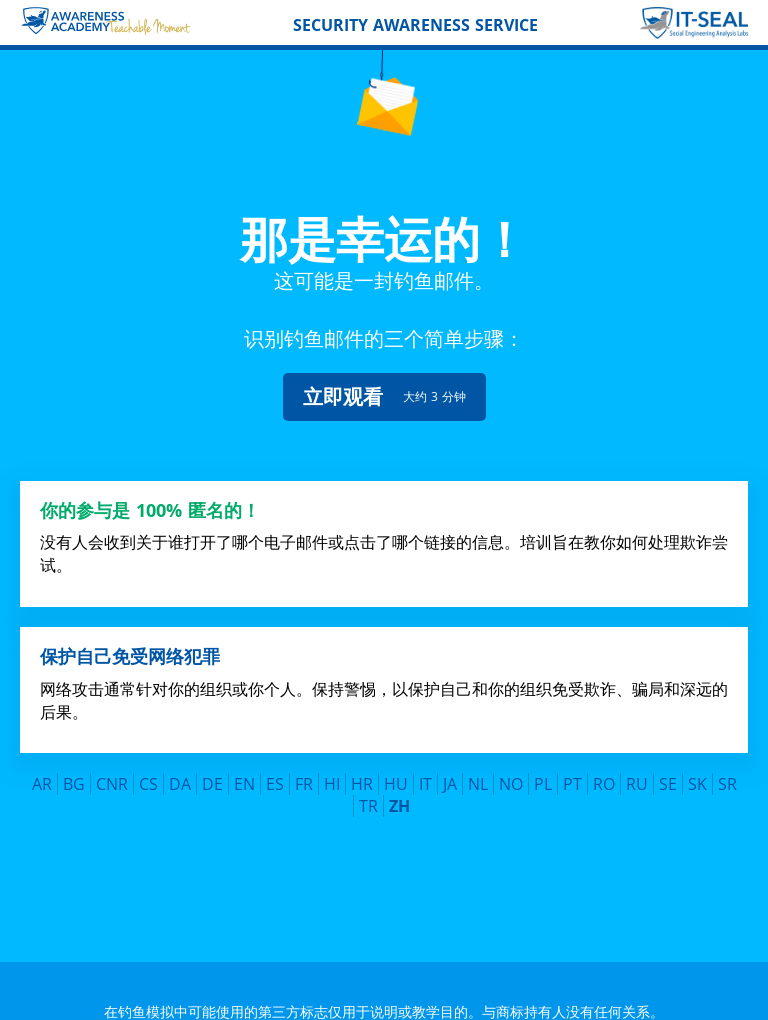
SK (697, 770)
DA (180, 770)
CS (148, 770)
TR (368, 792)
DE (212, 770)
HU (396, 770)
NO (511, 770)
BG (74, 770)
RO (604, 770)
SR (727, 770)
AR (42, 770)
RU (637, 770)
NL (478, 770)
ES (275, 770)
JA (450, 770)
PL (543, 770)
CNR (112, 770)
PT (572, 770)
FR (304, 770)
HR (362, 770)
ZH (399, 792)
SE (668, 770)
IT (425, 770)
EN (244, 770)
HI (332, 770)
